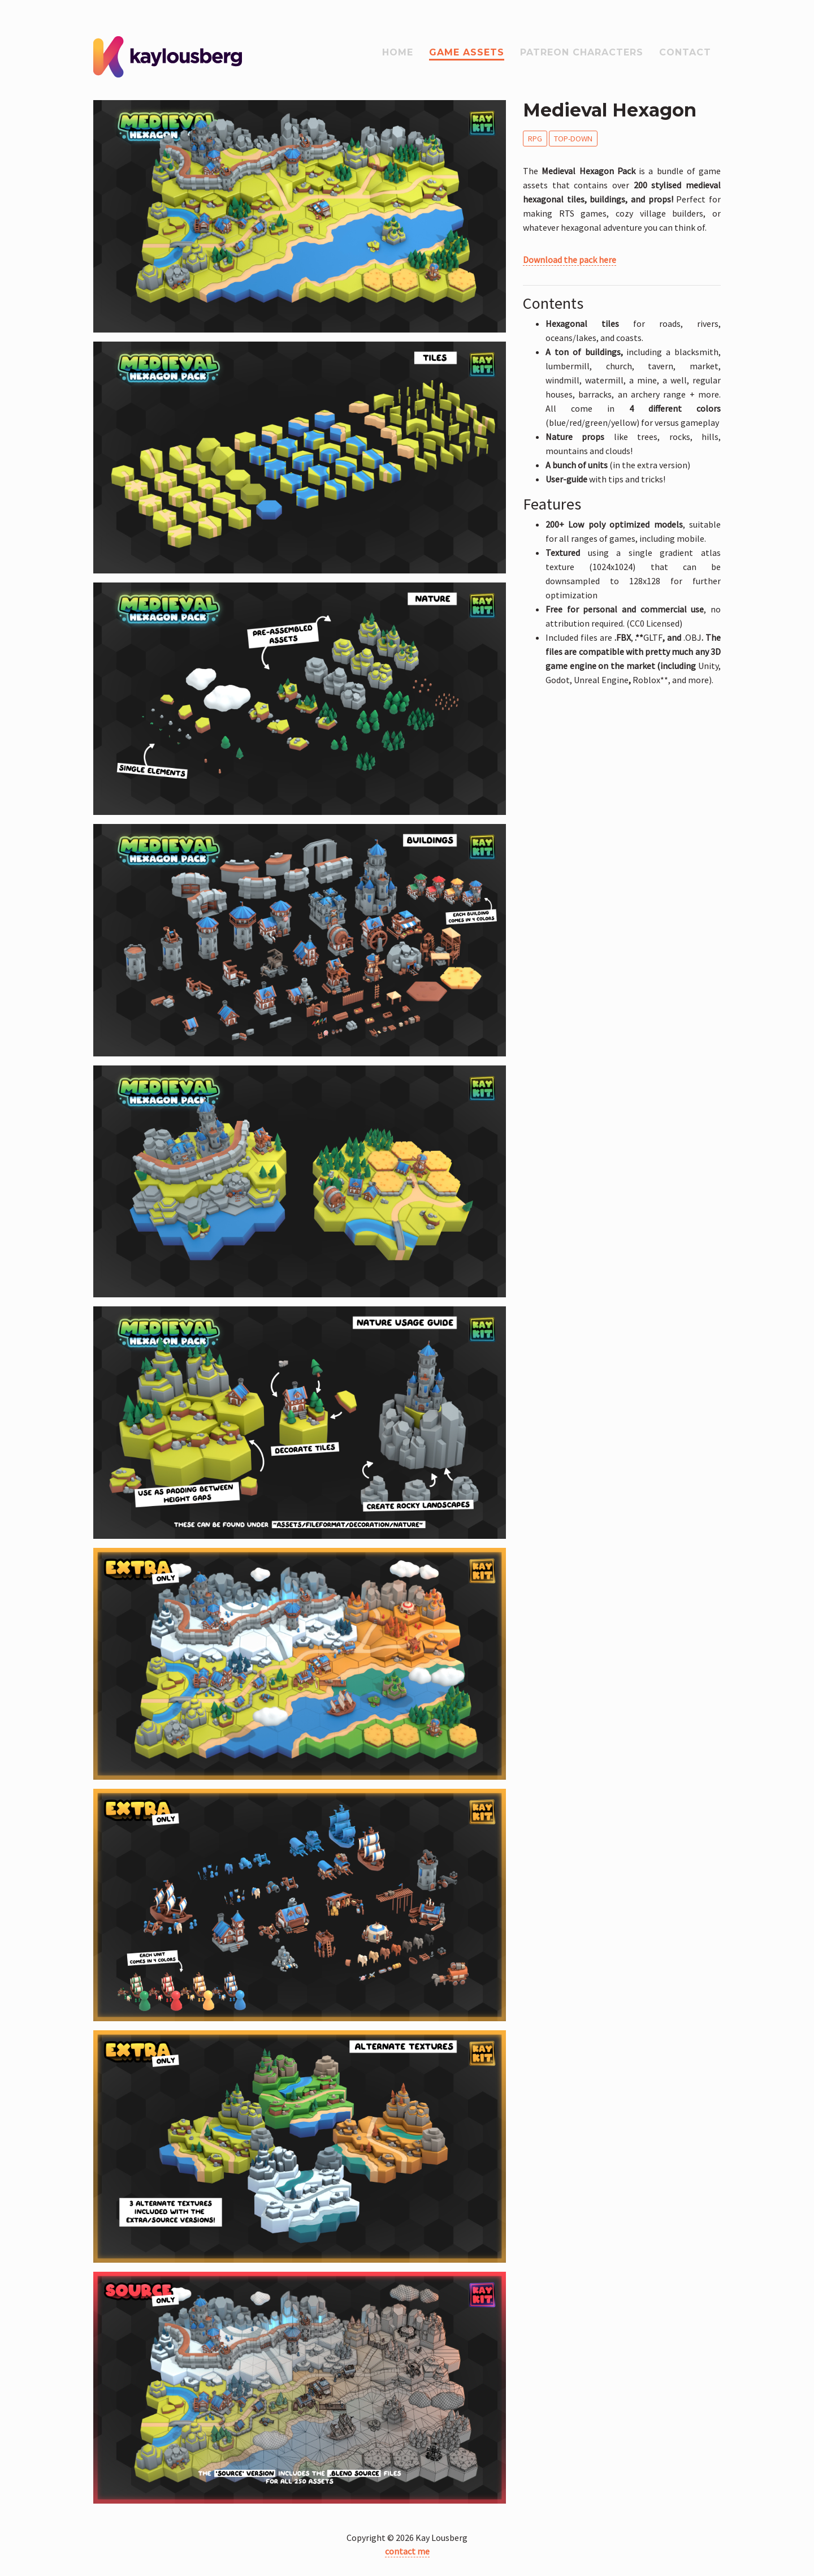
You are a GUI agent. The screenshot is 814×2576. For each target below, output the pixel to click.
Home (397, 52)
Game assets (466, 52)
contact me (407, 2551)
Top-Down (573, 138)
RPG (535, 138)
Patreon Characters (581, 52)
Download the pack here (569, 259)
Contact (685, 52)
